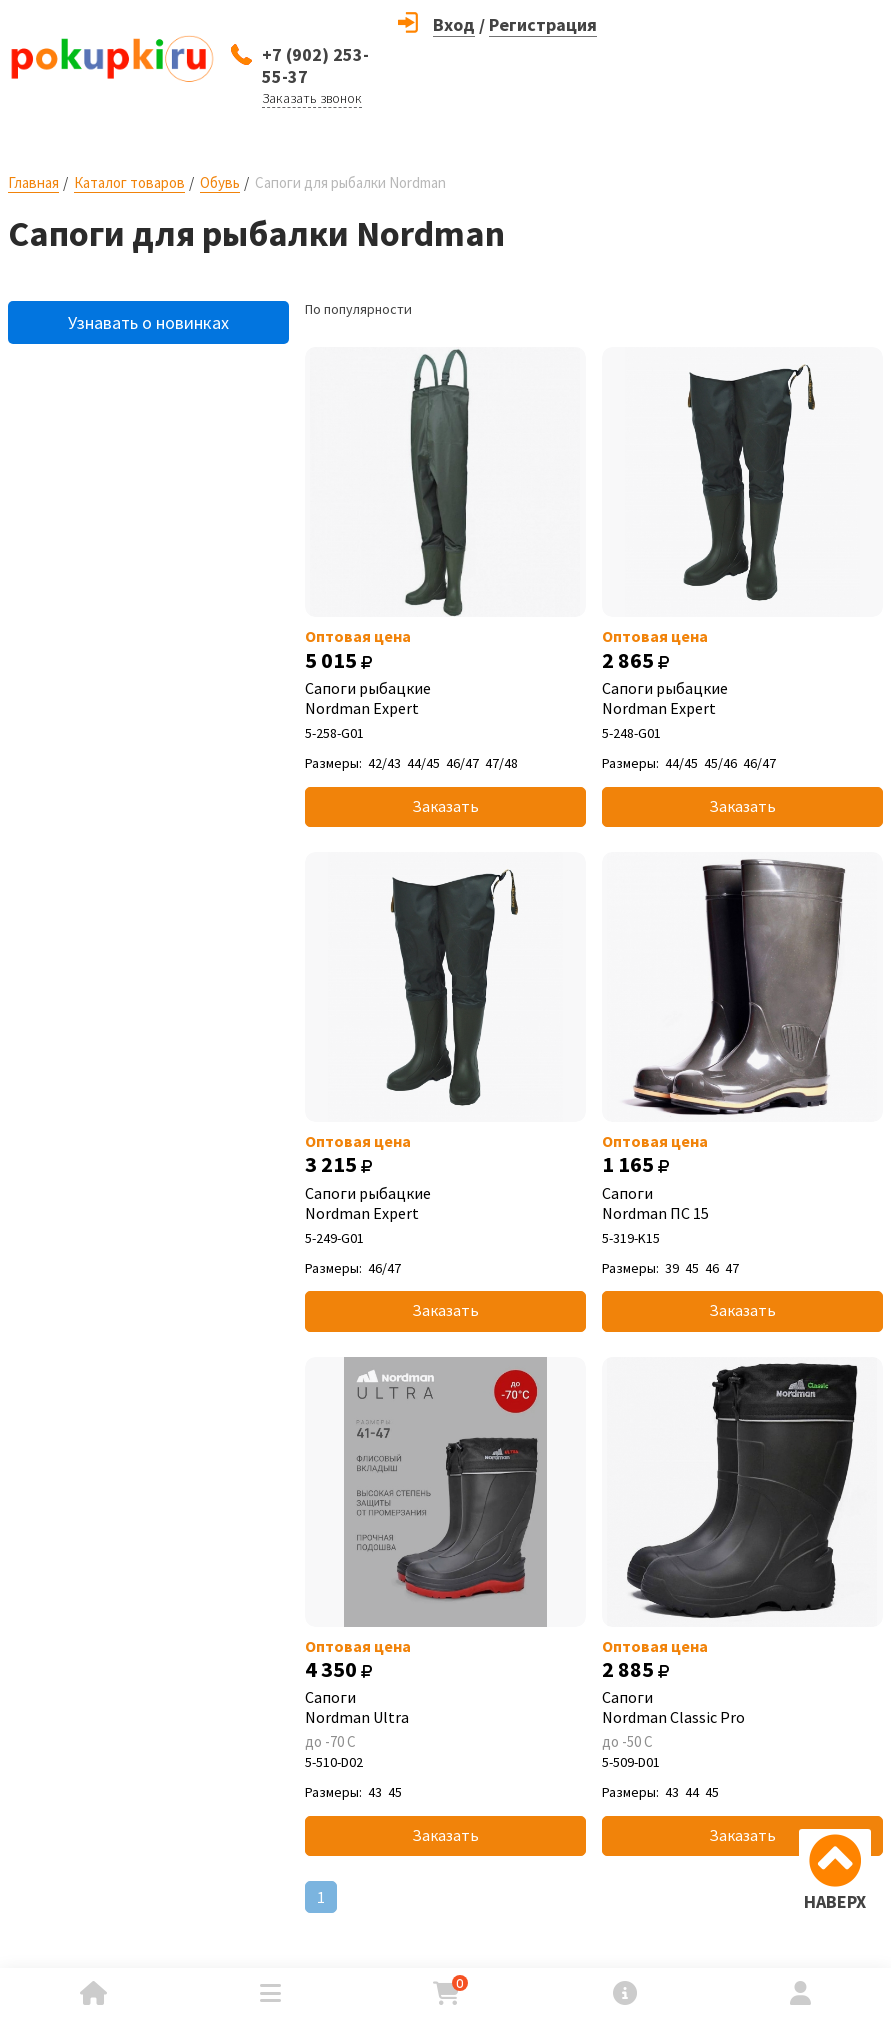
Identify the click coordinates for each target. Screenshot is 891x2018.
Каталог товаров (129, 182)
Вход (454, 24)
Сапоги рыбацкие (445, 698)
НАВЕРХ (835, 1901)
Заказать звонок (312, 98)
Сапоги (742, 1203)
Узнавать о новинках (148, 322)
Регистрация (543, 24)
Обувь (220, 182)
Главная (33, 182)
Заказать (445, 806)
